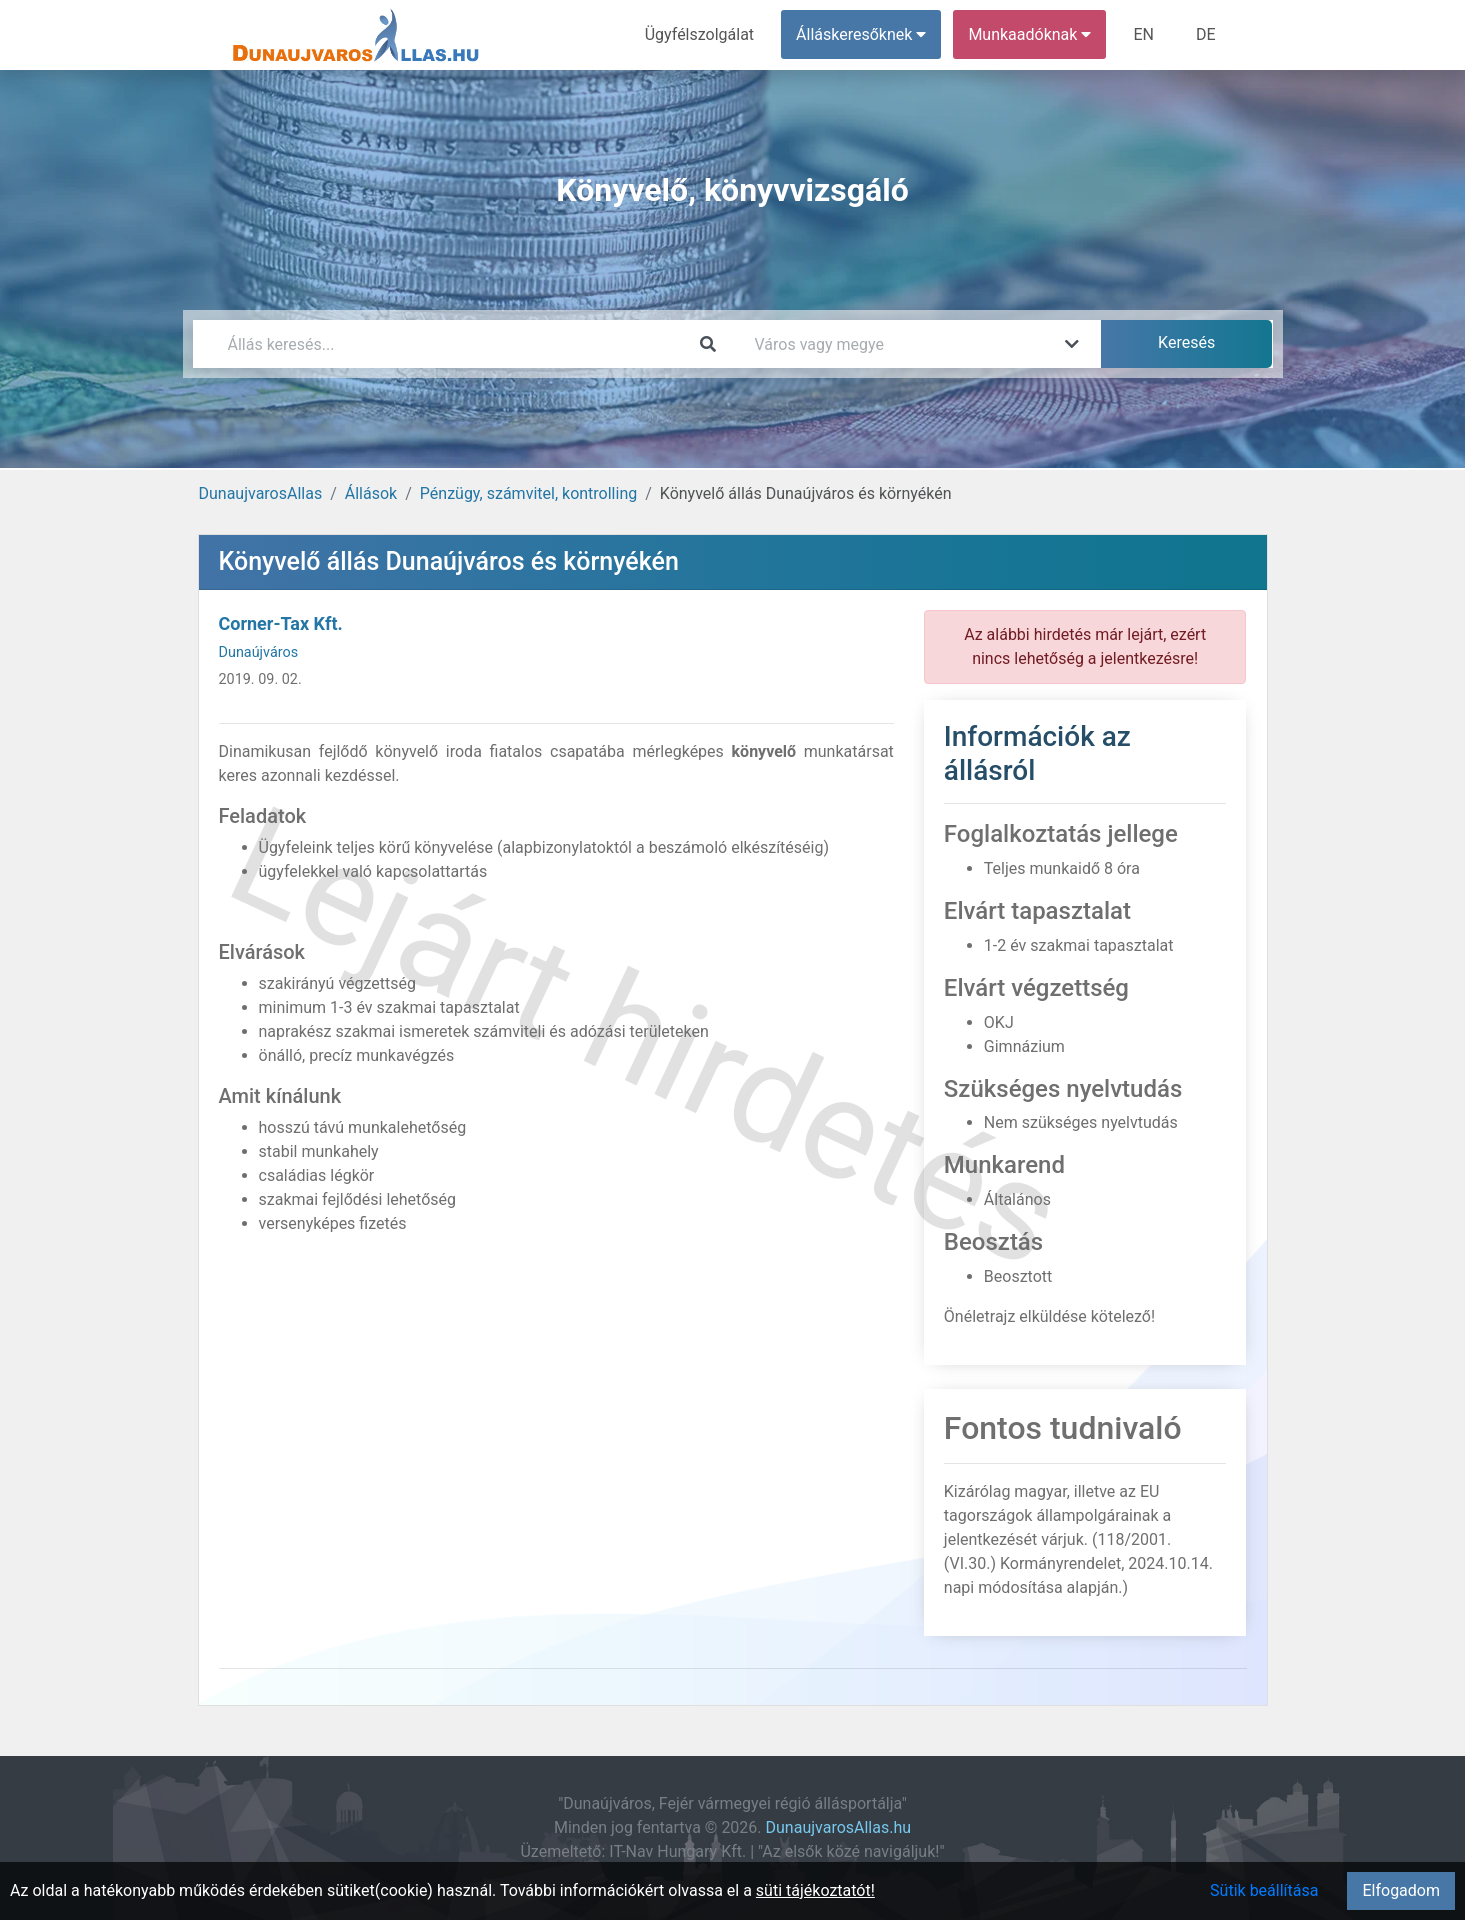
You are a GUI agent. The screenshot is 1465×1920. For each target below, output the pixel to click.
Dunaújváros (259, 652)
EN (1143, 34)
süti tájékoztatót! (815, 1890)
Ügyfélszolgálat (699, 34)
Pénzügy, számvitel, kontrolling (528, 493)
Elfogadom (1401, 1890)
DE (1206, 34)
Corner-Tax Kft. (281, 623)
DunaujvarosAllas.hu (839, 1827)
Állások (371, 493)
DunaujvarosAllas (261, 493)
